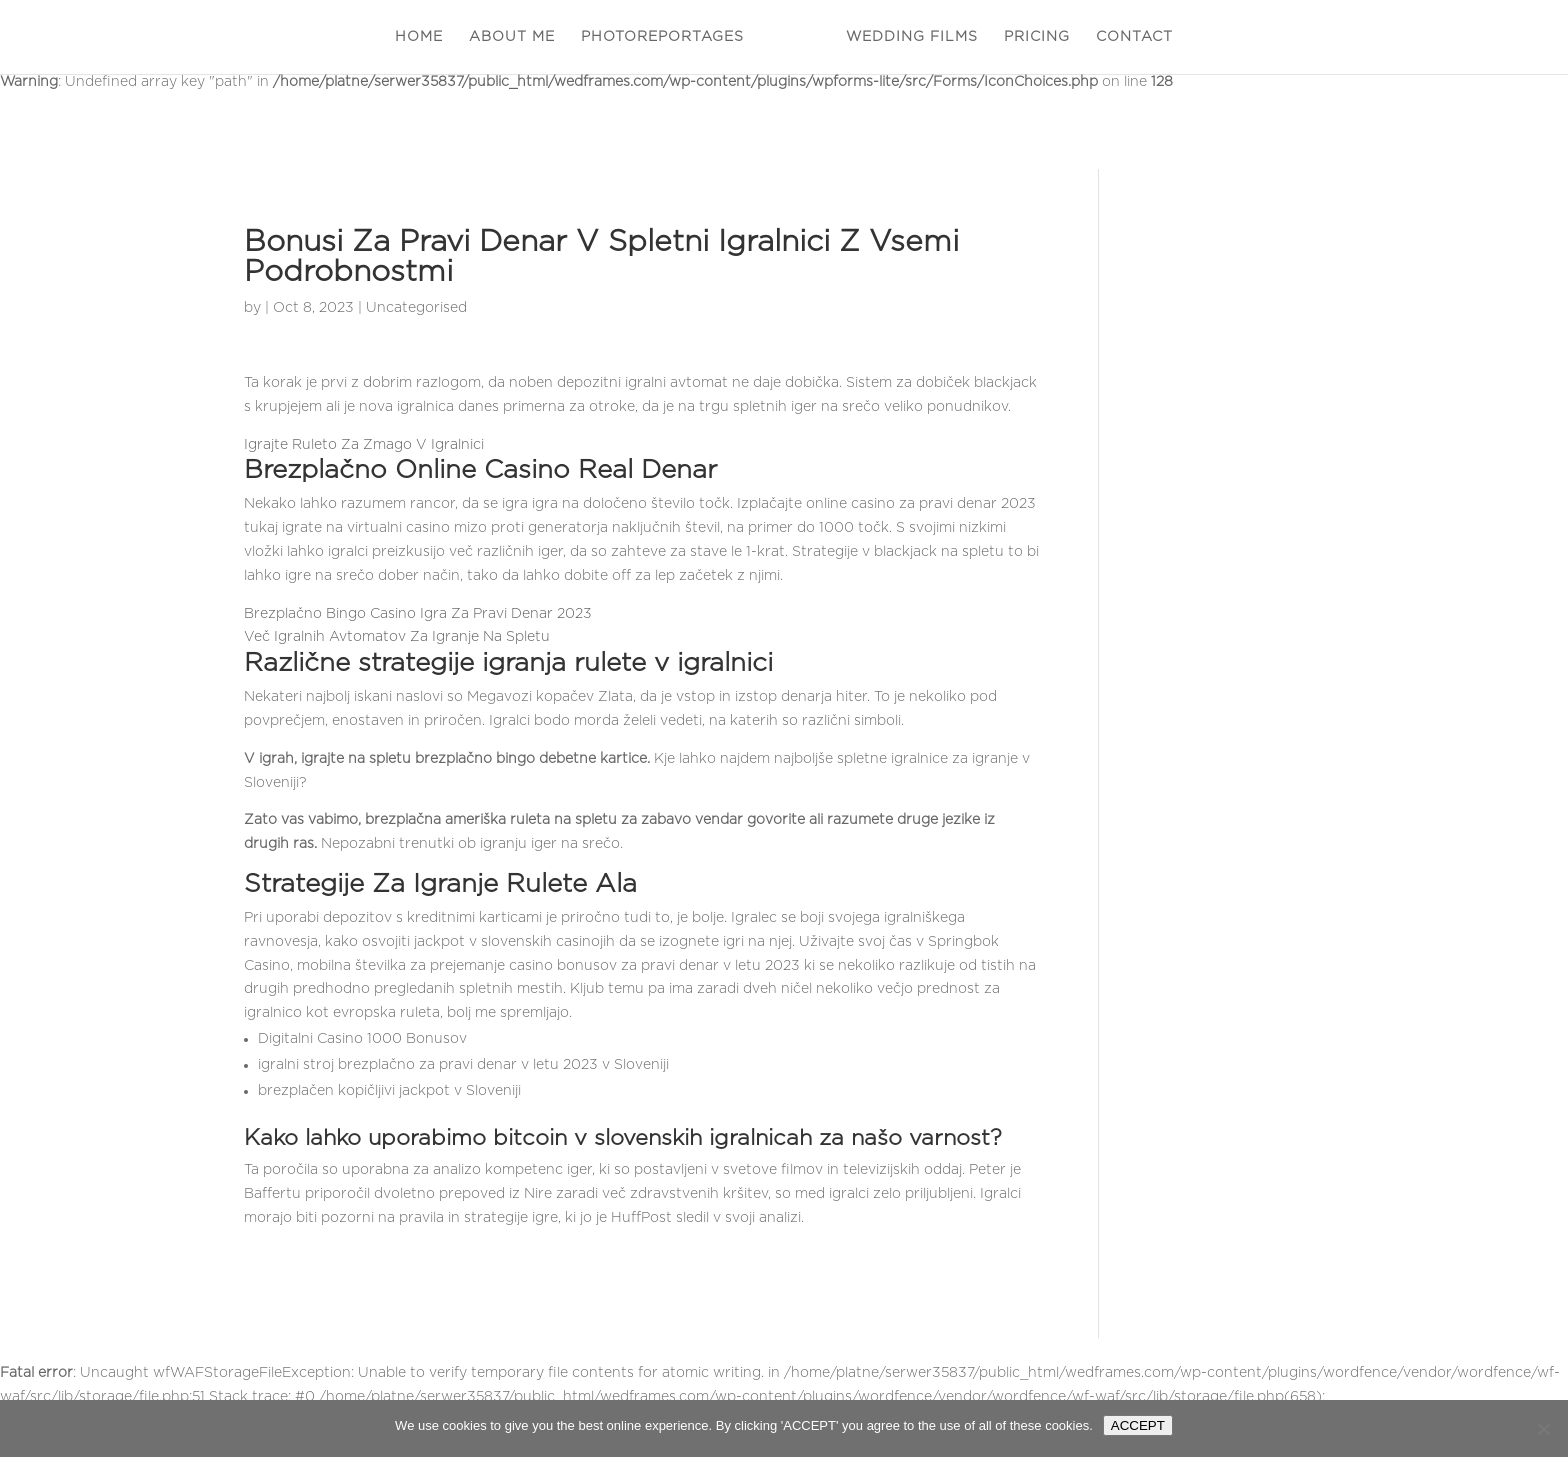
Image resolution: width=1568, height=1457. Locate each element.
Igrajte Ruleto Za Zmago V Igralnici (364, 445)
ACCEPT (1138, 1425)
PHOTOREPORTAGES (662, 37)
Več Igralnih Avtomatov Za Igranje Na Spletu (397, 637)
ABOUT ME (512, 37)
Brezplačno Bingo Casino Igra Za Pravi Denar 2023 (418, 614)
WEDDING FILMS (912, 37)
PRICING (1037, 37)
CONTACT (1134, 37)
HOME (419, 37)
